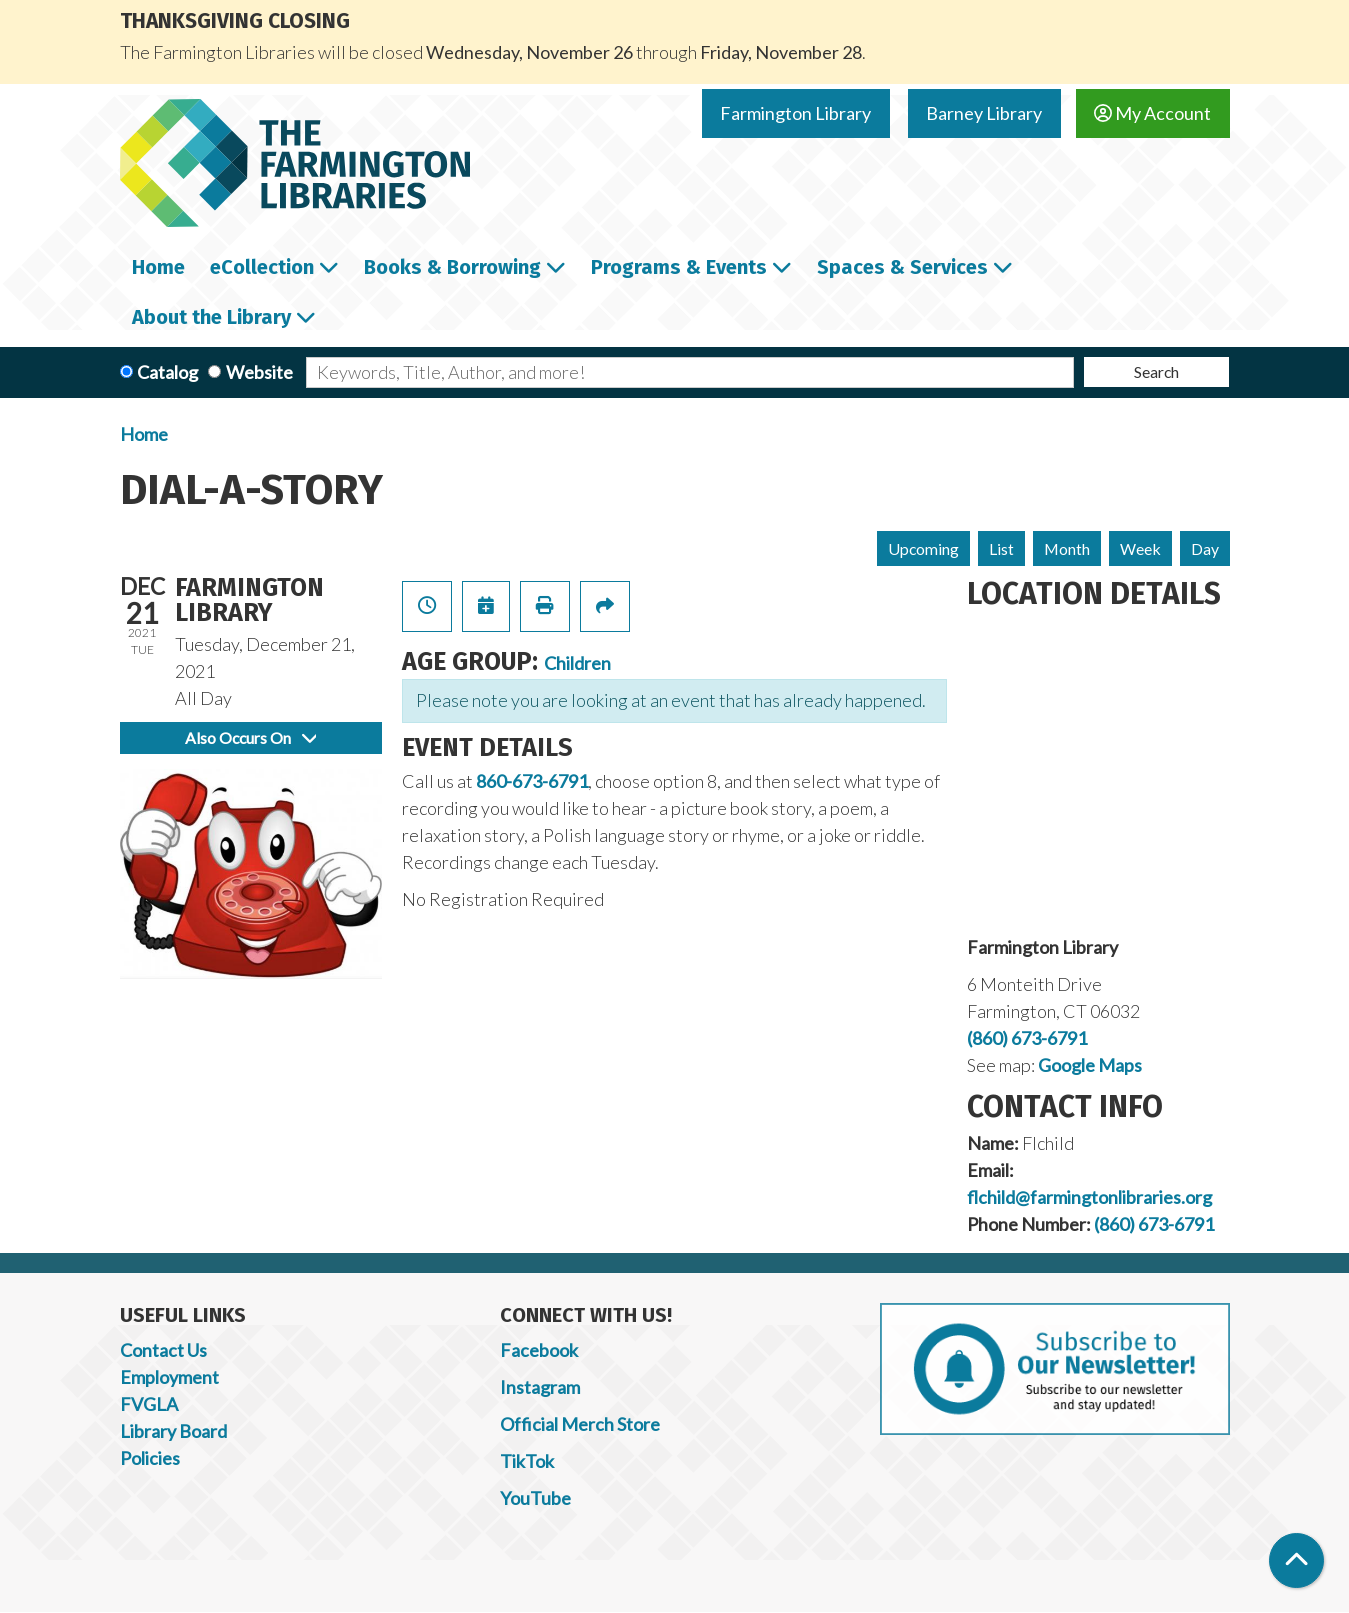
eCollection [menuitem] (262, 267)
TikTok (527, 1461)
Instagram (540, 1387)
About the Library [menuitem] (211, 317)
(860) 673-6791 (1027, 1038)
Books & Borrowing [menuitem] (452, 267)
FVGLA (149, 1404)
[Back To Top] (1296, 1560)
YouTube (535, 1498)
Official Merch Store (580, 1424)
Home (144, 434)
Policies (150, 1458)
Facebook (539, 1350)
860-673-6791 (532, 781)
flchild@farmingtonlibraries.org (1089, 1197)
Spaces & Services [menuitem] (902, 267)
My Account (1152, 113)
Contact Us (163, 1350)
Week (1140, 548)
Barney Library (984, 113)
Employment (169, 1377)
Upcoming (923, 548)
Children (577, 663)
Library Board (173, 1431)
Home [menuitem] (158, 267)
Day (1205, 548)
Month (1067, 548)
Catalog (167, 372)
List (1001, 548)
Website (259, 372)
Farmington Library (795, 113)
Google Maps (1090, 1065)
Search (1156, 371)
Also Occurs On (250, 737)
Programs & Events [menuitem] (679, 267)
